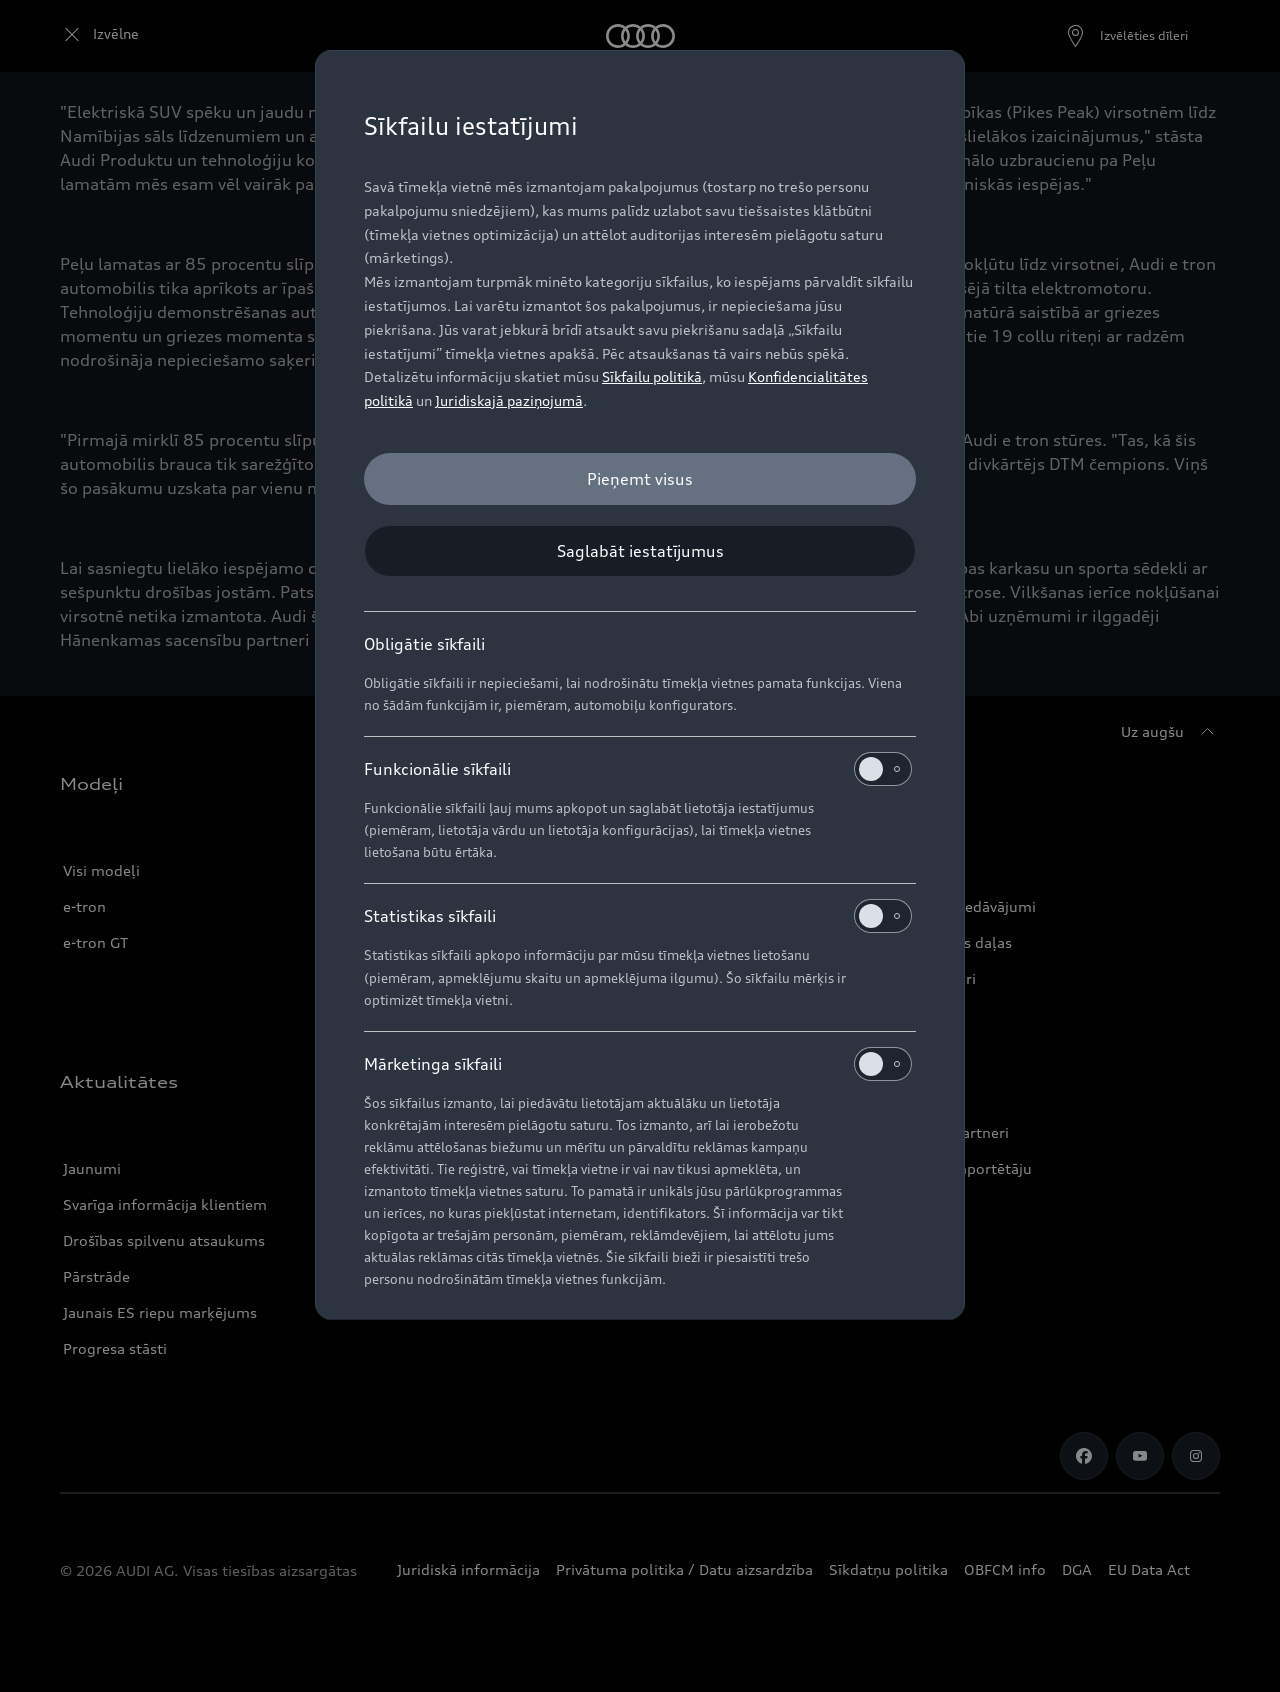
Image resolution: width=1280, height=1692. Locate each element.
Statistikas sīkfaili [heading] (638, 916)
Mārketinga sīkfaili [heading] (638, 1064)
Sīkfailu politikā (652, 376)
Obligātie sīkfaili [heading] (424, 644)
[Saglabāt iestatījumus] (640, 551)
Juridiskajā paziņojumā (509, 400)
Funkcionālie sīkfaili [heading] (638, 769)
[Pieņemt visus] (640, 479)
